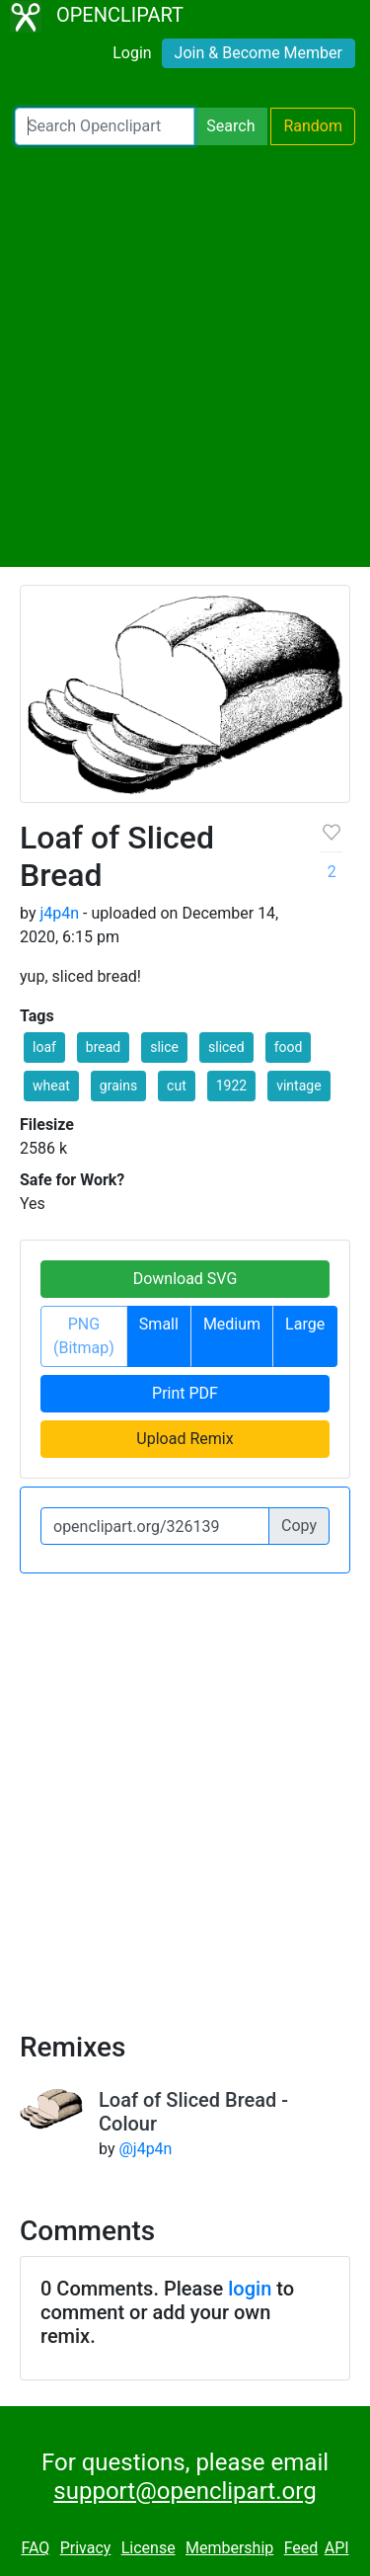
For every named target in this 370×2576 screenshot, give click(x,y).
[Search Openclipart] (104, 126)
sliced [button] (226, 1047)
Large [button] (305, 1324)
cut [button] (176, 1085)
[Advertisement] (185, 356)
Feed (301, 2547)
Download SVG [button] (185, 1278)
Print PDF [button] (185, 1393)
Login (131, 52)
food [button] (288, 1047)
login (249, 2288)
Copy (299, 1525)
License (148, 2547)
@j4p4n (145, 2148)
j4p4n (59, 913)
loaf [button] (44, 1047)
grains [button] (118, 1085)
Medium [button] (231, 1324)
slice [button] (164, 1047)
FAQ (35, 2547)
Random (312, 126)
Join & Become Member (258, 52)
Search (230, 126)
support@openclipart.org (184, 2491)
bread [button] (103, 1047)
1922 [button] (231, 1085)
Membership (229, 2547)
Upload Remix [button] (184, 1438)
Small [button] (159, 1324)
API (337, 2547)
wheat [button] (51, 1085)
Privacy (85, 2547)
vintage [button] (298, 1085)
